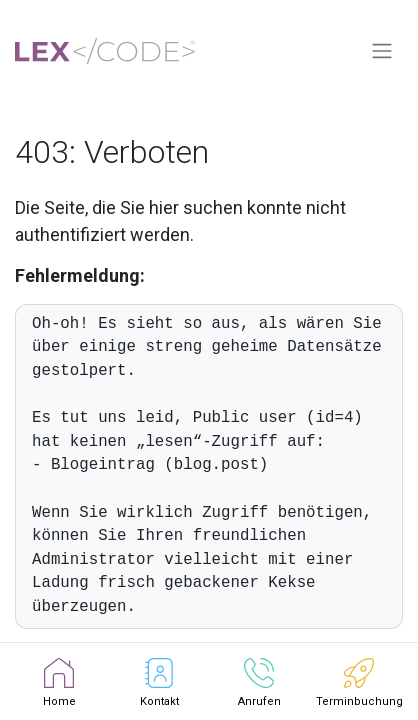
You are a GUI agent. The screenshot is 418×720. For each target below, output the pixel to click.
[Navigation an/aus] (382, 51)
